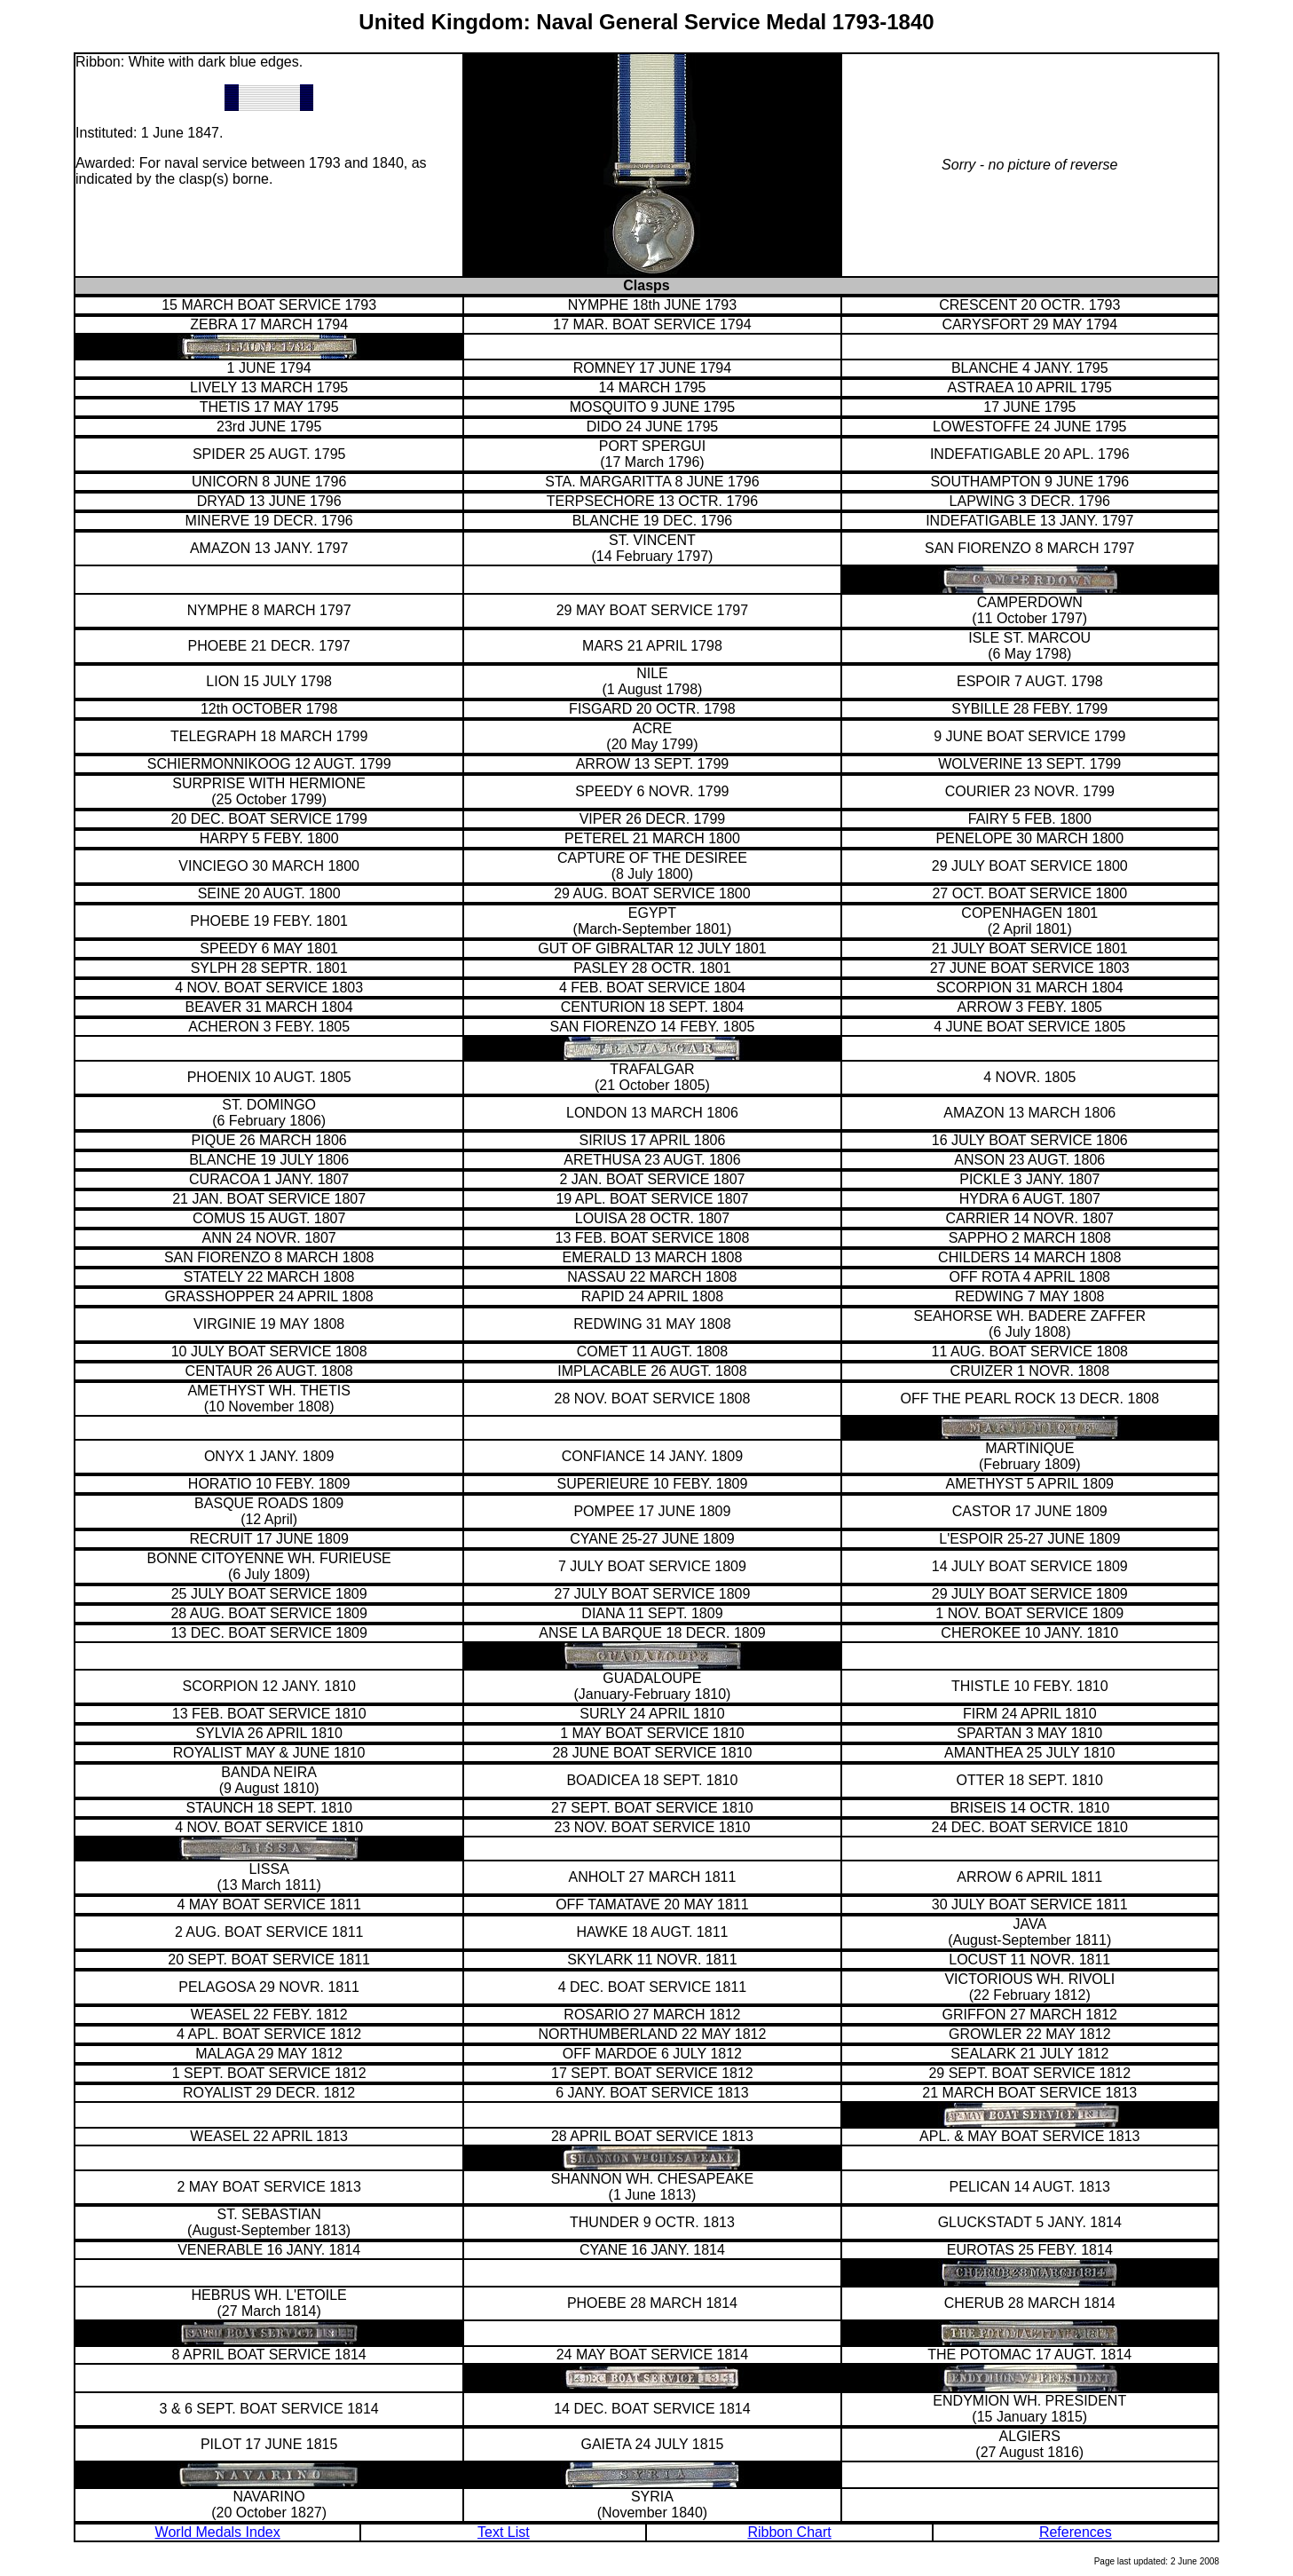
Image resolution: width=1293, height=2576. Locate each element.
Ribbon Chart (789, 2532)
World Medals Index (217, 2532)
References (1075, 2532)
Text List (503, 2532)
